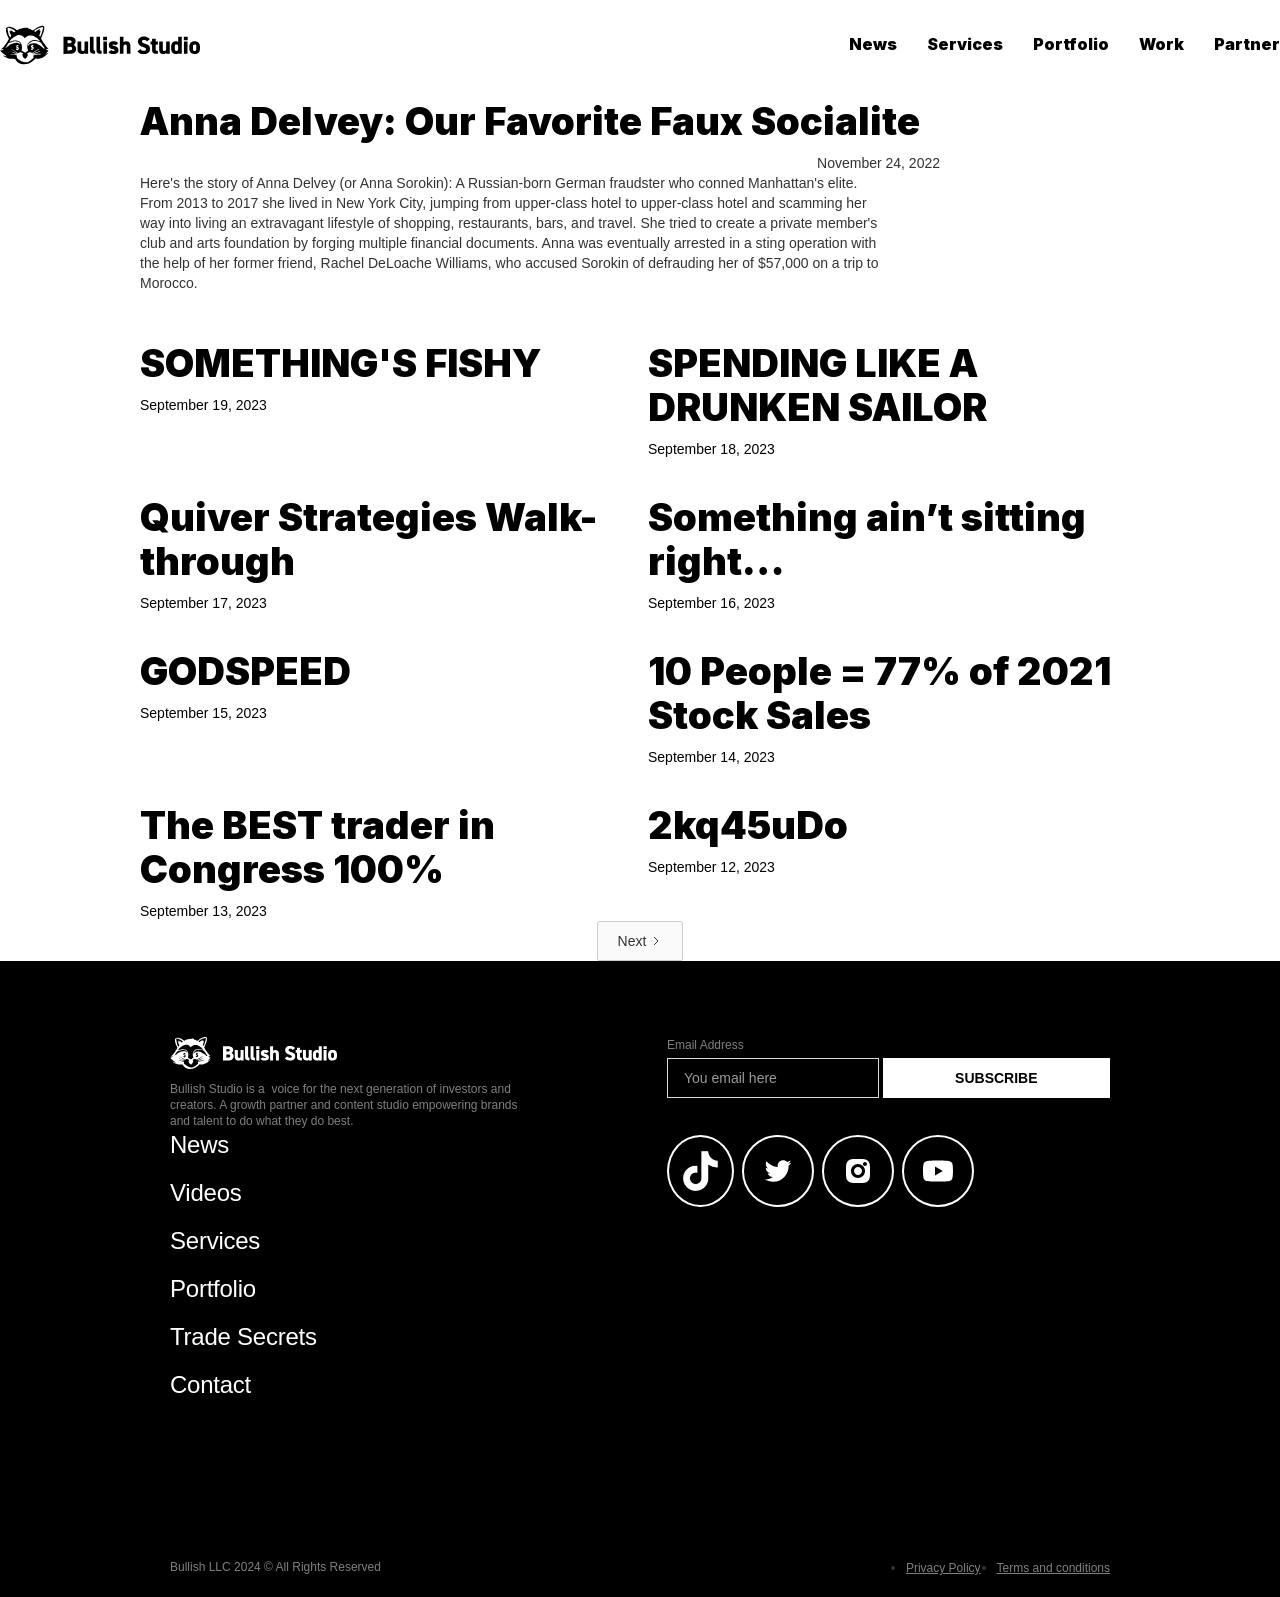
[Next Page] (640, 941)
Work (1161, 44)
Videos (206, 1192)
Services (965, 44)
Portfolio (1071, 44)
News (873, 44)
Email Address (705, 1045)
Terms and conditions (1053, 1568)
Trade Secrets (243, 1336)
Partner (1247, 44)
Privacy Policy (943, 1568)
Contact (210, 1384)
